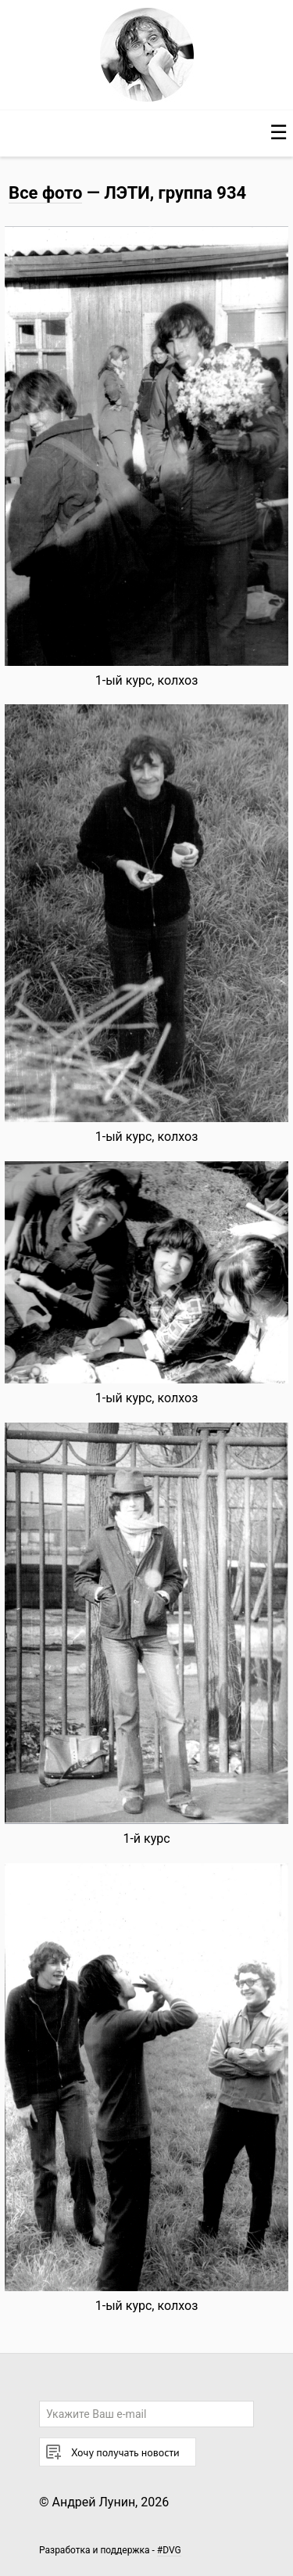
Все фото (45, 193)
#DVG (169, 2550)
